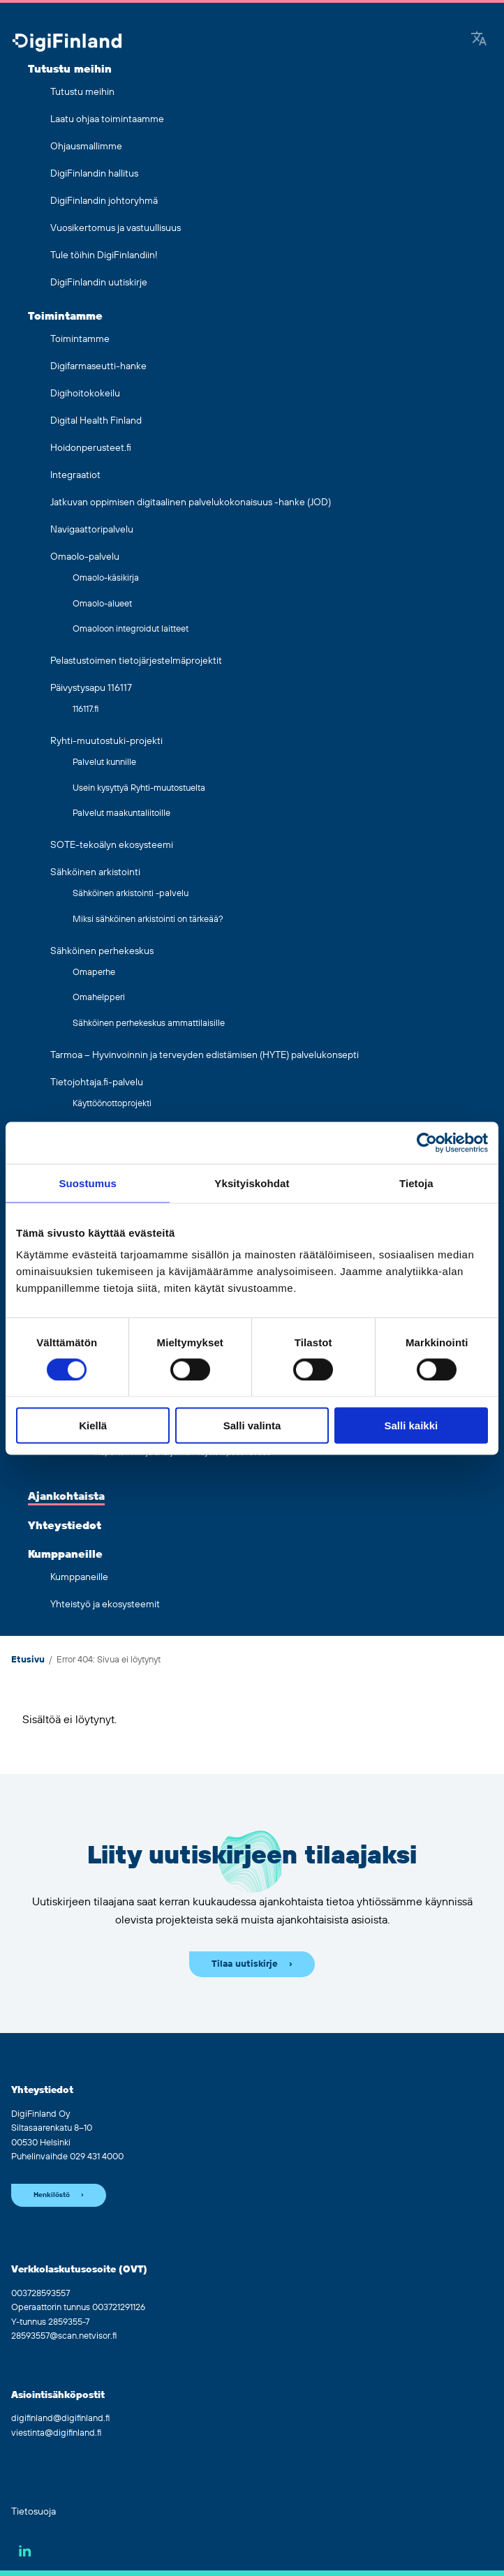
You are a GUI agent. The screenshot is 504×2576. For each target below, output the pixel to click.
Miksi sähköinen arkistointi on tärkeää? (148, 919)
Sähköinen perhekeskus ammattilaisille (149, 1023)
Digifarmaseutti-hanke (98, 366)
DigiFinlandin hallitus (94, 173)
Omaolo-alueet (102, 603)
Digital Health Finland (96, 421)
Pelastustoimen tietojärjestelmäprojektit (136, 661)
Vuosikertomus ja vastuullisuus (115, 228)
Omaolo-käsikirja (106, 577)
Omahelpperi (99, 997)
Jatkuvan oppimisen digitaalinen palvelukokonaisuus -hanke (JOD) (190, 502)
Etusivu (28, 1659)
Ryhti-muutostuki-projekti (106, 741)
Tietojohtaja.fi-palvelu (96, 1082)
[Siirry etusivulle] (67, 43)
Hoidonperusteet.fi (90, 448)
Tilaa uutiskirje (245, 1964)
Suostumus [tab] (88, 1183)
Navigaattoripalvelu (91, 529)
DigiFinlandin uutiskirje (98, 282)
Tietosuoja (33, 2511)
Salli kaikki (411, 1425)
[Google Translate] (479, 39)
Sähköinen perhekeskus (102, 951)
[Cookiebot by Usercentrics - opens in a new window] (427, 1142)
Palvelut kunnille (104, 762)
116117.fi (85, 709)
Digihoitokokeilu (85, 393)
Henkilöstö (52, 2195)
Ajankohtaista (66, 1496)
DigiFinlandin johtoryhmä (104, 201)
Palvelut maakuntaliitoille (121, 813)
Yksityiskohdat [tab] (251, 1183)
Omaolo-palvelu (84, 557)
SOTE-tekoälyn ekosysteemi (111, 845)
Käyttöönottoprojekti (112, 1103)
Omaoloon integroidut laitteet (130, 628)
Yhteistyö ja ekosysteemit (105, 1604)
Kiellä (93, 1425)
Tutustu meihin (70, 69)
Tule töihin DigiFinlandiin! (104, 255)
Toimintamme (65, 316)
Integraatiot (75, 475)
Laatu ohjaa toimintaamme (107, 119)
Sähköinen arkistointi (95, 872)
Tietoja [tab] (416, 1183)
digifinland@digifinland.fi (60, 2418)
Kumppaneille (65, 1554)
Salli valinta (252, 1425)
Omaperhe (94, 972)
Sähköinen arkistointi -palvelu (130, 893)
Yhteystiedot (64, 1526)
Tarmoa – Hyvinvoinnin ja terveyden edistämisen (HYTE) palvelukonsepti (204, 1055)
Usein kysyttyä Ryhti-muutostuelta (139, 788)
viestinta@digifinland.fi (56, 2433)
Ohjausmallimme (86, 146)
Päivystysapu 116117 (91, 688)
